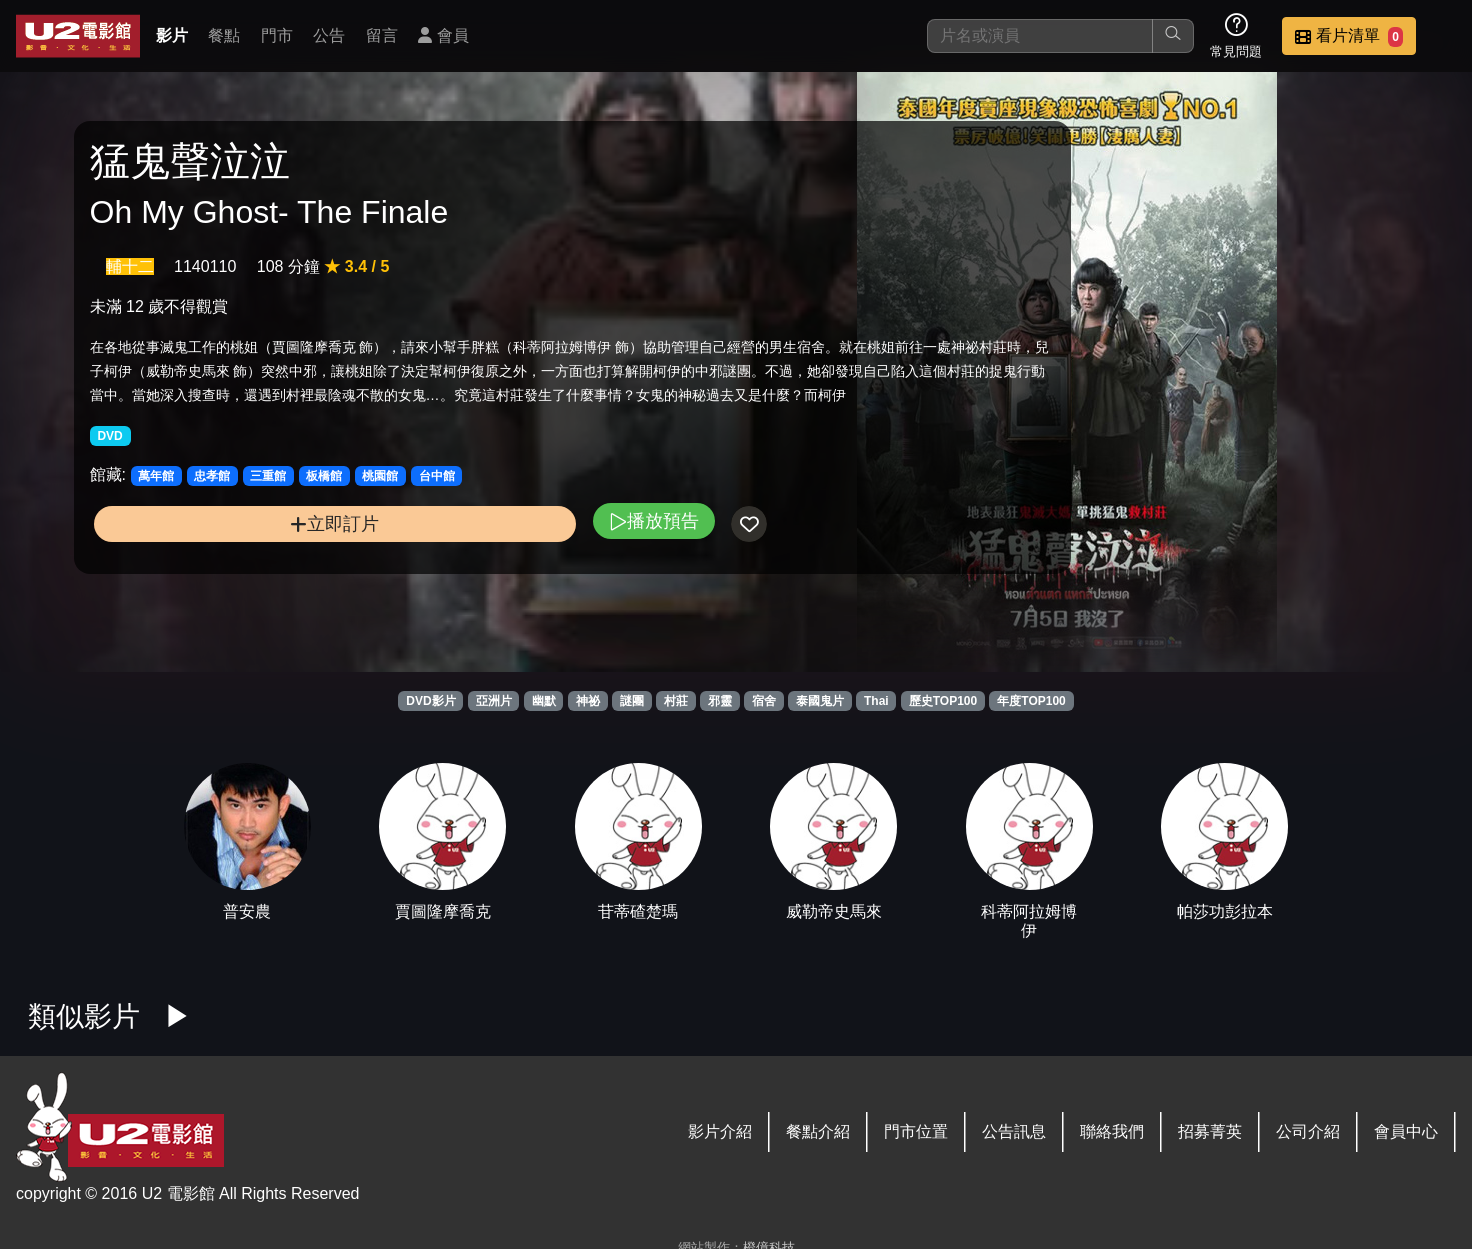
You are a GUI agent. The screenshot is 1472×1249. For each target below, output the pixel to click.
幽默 (544, 701)
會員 (443, 35)
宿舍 (764, 701)
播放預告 (486, 585)
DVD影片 (430, 701)
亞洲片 (494, 701)
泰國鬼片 (820, 701)
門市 (277, 35)
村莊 (676, 701)
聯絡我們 (1112, 1131)
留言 (382, 35)
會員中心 (1406, 1131)
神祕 (588, 701)
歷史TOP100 (943, 701)
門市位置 (916, 1131)
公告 (329, 35)
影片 (172, 35)
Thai (876, 701)
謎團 (632, 701)
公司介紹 (1308, 1131)
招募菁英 (1210, 1131)
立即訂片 (251, 588)
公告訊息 (1014, 1131)
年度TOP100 (1031, 701)
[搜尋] (1040, 36)
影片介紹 (720, 1131)
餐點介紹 (818, 1131)
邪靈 (720, 701)
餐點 (224, 35)
